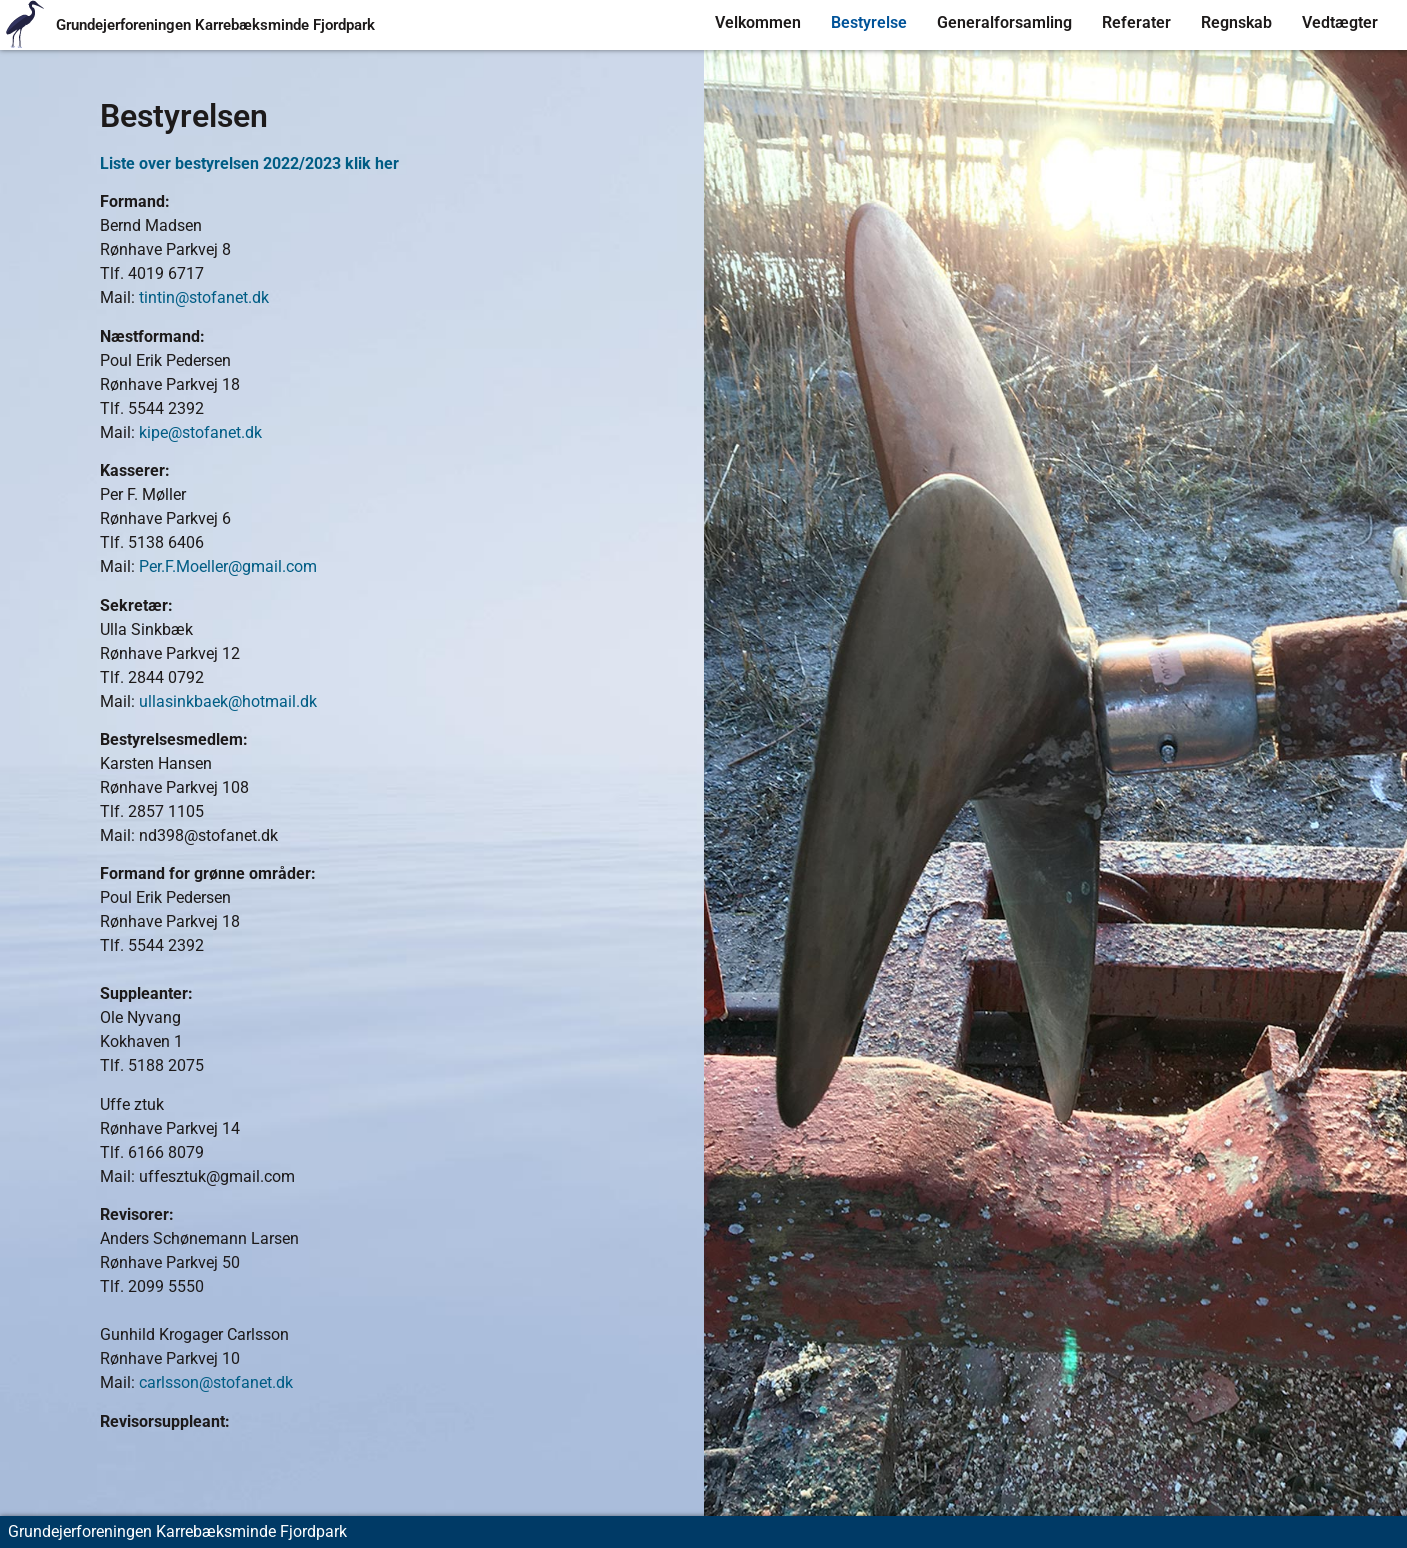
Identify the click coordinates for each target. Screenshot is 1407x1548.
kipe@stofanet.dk (200, 432)
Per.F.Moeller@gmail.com (228, 566)
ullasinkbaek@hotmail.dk (228, 701)
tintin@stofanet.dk (204, 297)
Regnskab (1236, 22)
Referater (1136, 22)
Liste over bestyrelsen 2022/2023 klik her (249, 163)
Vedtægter (1340, 22)
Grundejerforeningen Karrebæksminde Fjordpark (215, 25)
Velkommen (758, 22)
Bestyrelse (869, 22)
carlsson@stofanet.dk (216, 1382)
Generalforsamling (1004, 22)
